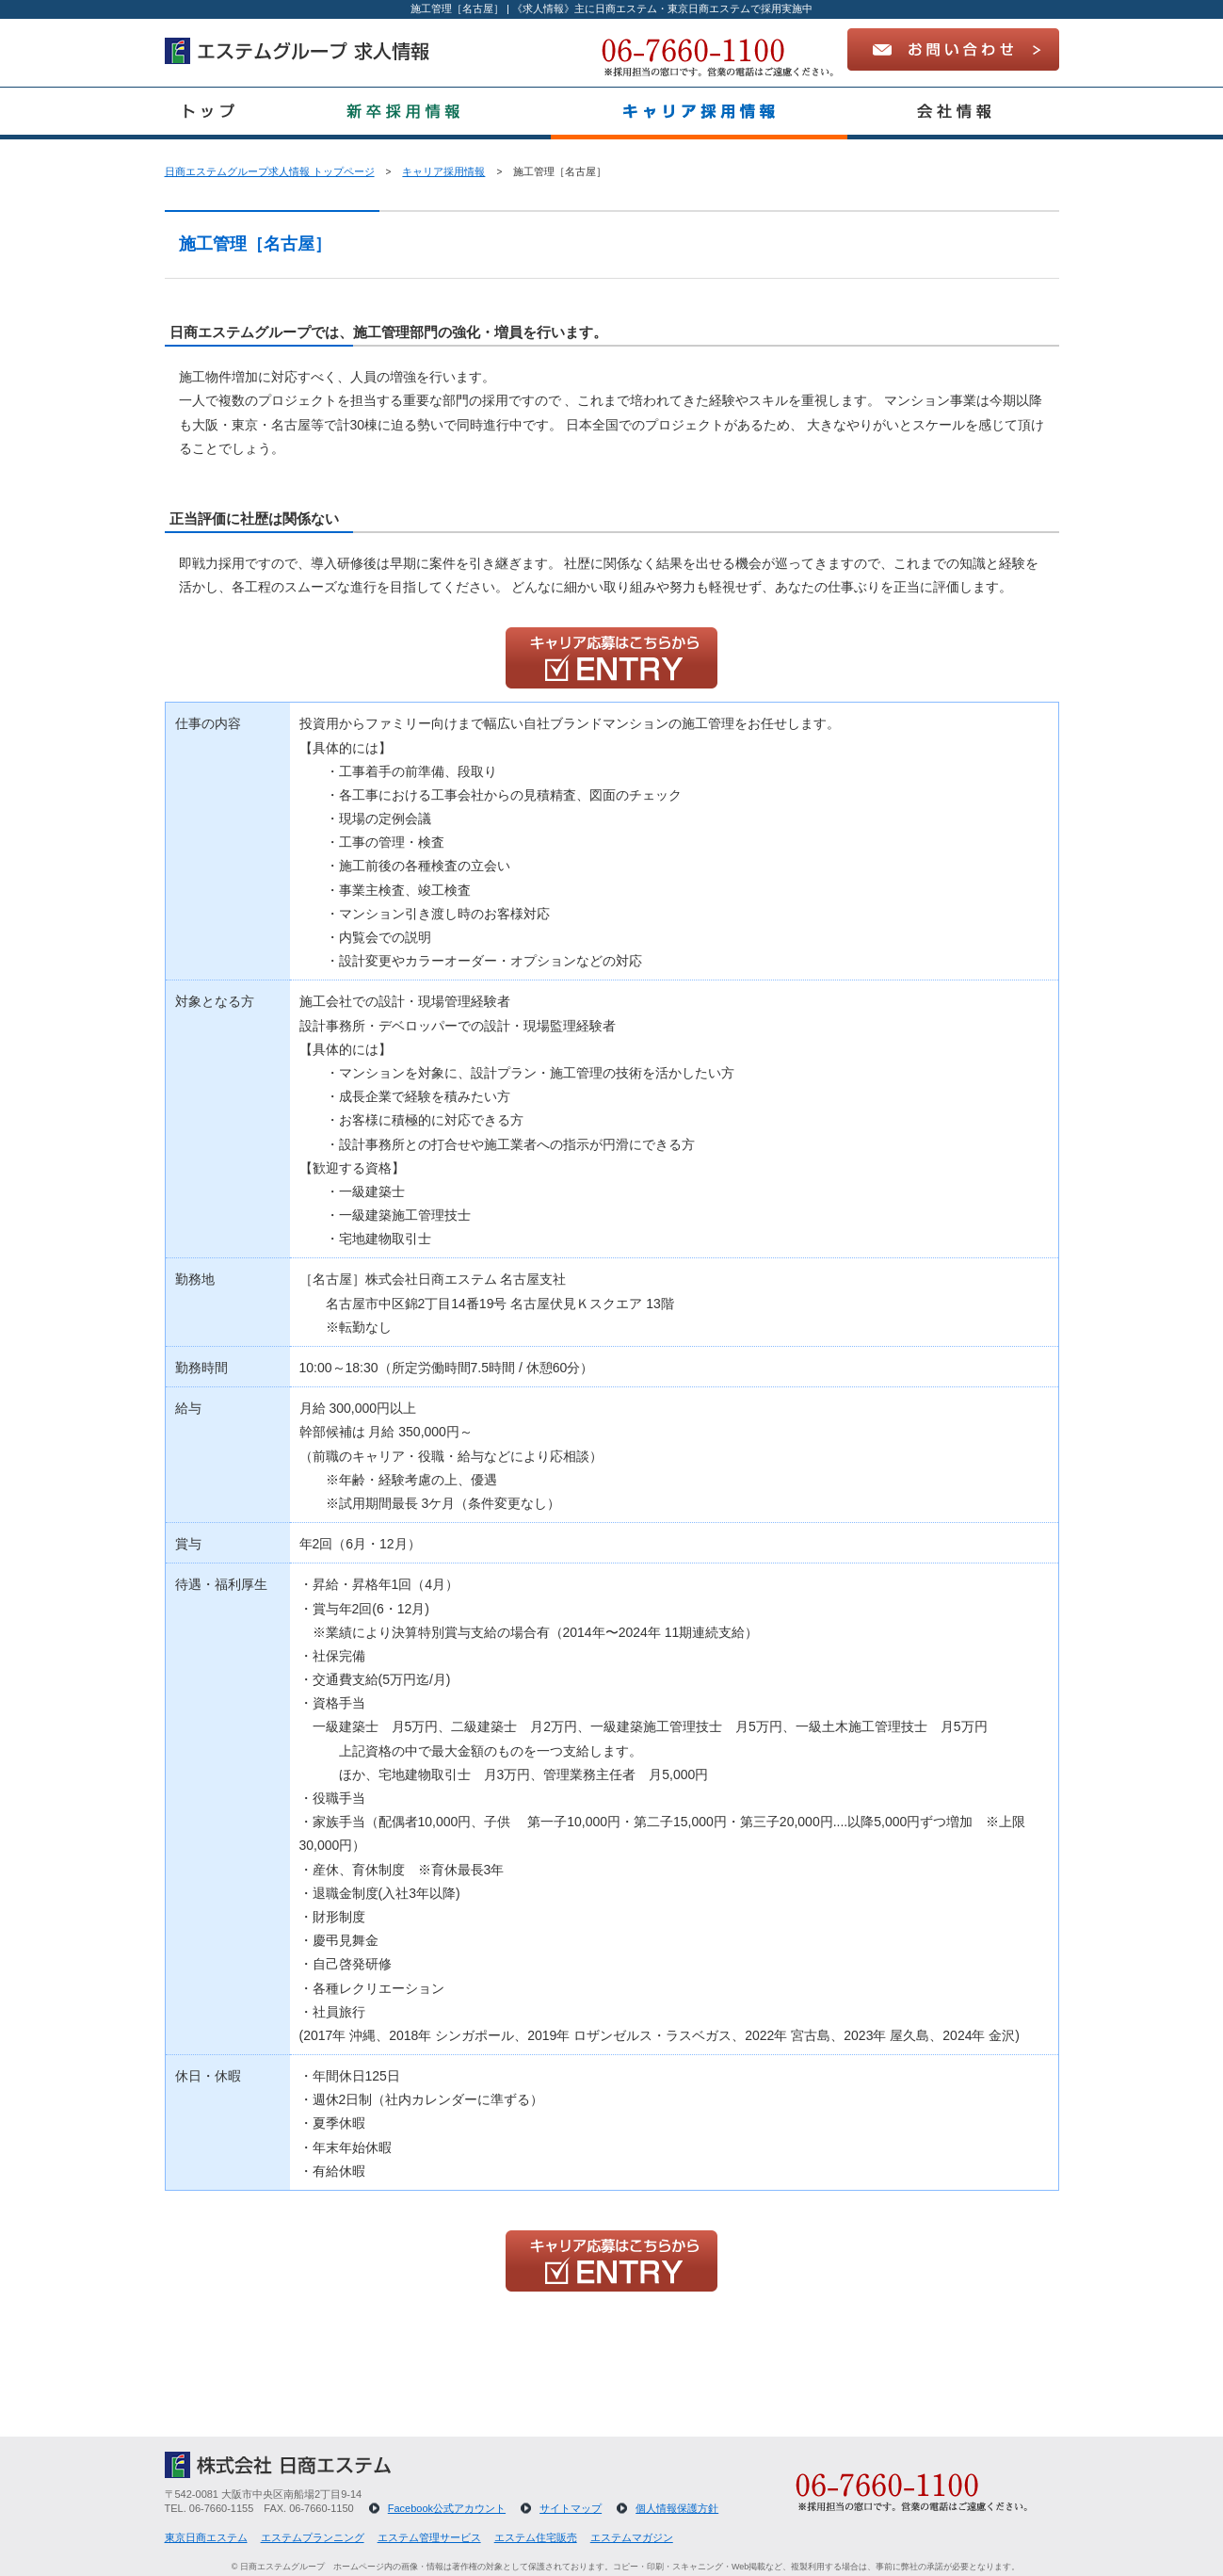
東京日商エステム (206, 2537)
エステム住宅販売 (535, 2537)
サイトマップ (570, 2508)
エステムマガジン (631, 2537)
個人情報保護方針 (677, 2508)
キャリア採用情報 (443, 171)
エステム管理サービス (429, 2537)
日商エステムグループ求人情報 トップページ (270, 171)
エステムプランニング (312, 2537)
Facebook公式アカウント (447, 2508)
